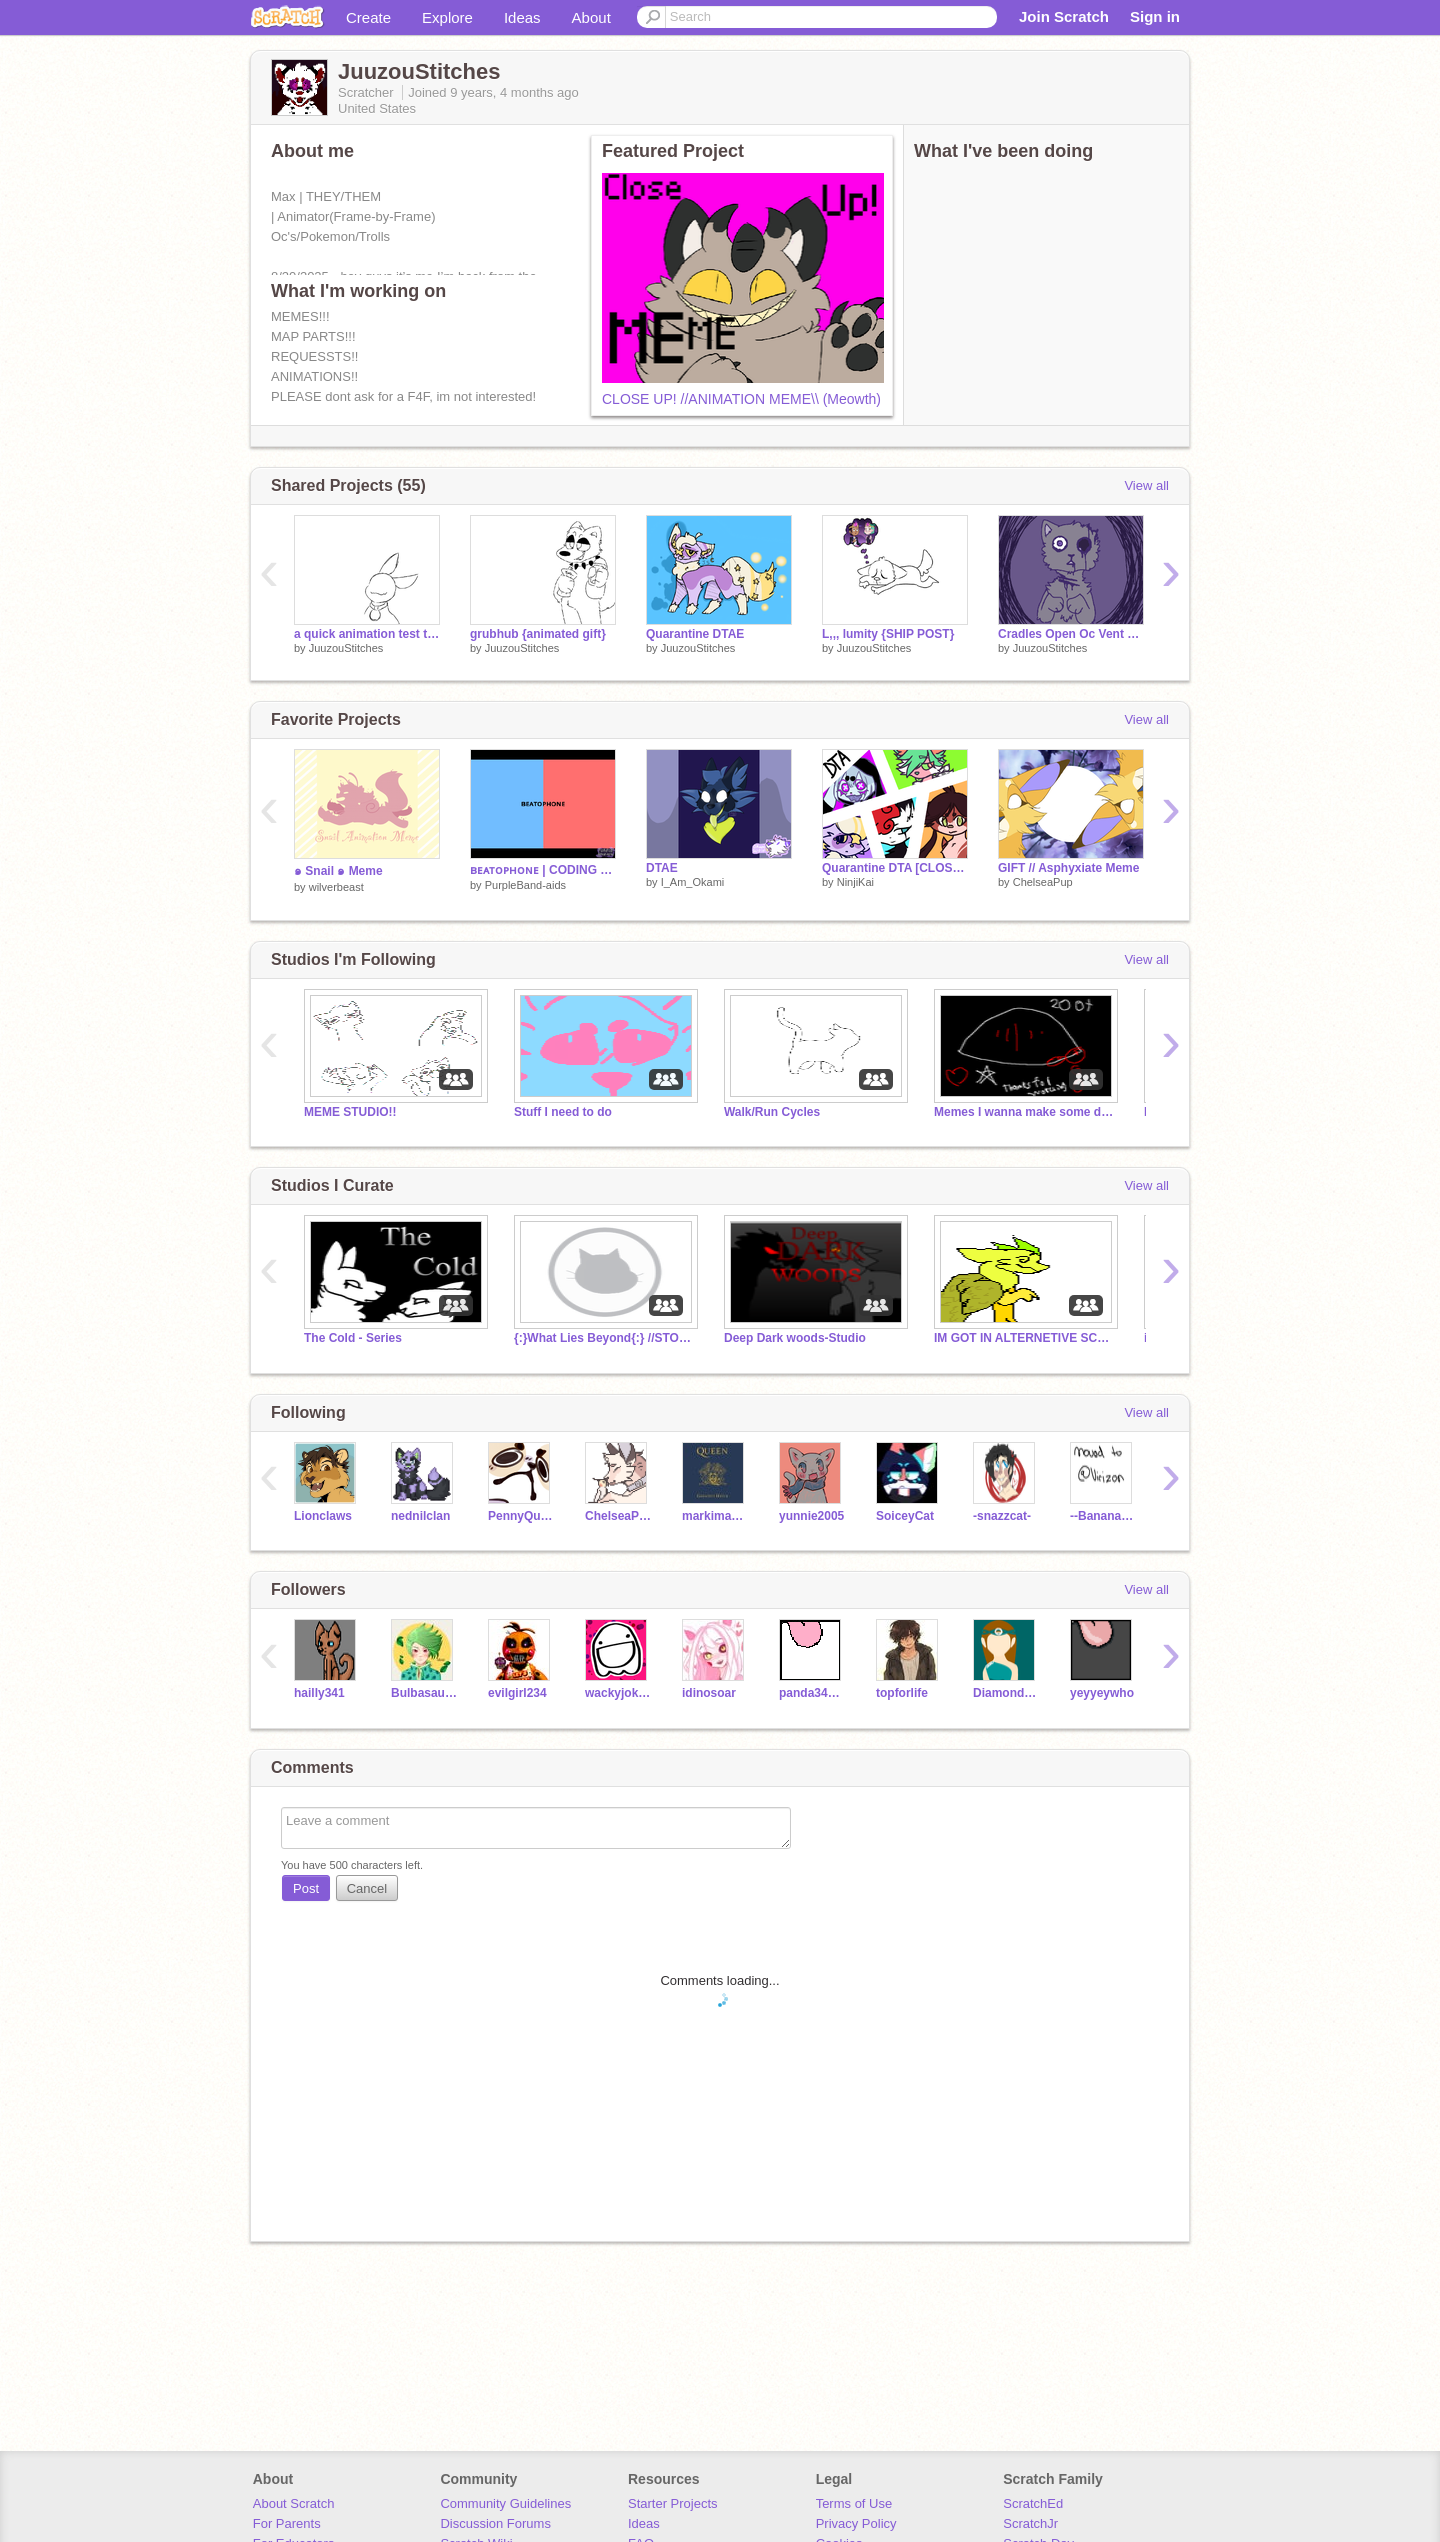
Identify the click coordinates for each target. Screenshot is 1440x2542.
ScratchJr (1030, 2523)
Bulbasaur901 (424, 1693)
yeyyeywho (1102, 1693)
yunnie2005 (811, 1516)
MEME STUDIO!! (350, 1112)
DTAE (662, 868)
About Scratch (294, 2503)
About (591, 17)
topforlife (902, 1693)
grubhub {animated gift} (538, 634)
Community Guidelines (505, 2503)
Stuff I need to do (563, 1112)
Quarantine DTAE (695, 634)
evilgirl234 (517, 1693)
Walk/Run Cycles (772, 1112)
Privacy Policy (856, 2523)
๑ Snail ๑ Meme (338, 871)
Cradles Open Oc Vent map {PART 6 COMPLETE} (1071, 634)
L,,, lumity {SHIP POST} (888, 634)
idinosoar (709, 1693)
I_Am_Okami (693, 882)
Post (306, 1888)
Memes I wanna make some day (1024, 1112)
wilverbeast (336, 887)
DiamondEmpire (1006, 1693)
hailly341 (319, 1693)
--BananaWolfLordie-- (1103, 1516)
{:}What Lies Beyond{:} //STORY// (604, 1338)
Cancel (367, 1888)
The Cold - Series (353, 1338)
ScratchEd (1033, 2503)
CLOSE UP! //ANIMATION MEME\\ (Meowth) (741, 399)
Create (368, 17)
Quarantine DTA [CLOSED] (895, 868)
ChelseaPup (1043, 882)
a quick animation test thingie (367, 634)
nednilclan (420, 1516)
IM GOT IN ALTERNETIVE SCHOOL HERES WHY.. (1024, 1338)
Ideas (522, 17)
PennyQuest (521, 1516)
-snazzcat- (1002, 1516)
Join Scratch (1064, 16)
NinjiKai (855, 882)
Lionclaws (323, 1516)
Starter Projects (673, 2503)
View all (1146, 485)
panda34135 (812, 1693)
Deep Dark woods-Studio (795, 1338)
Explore (447, 17)
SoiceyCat (905, 1516)
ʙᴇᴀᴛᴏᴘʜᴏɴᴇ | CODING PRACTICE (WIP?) (543, 870)
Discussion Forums (495, 2523)
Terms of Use (854, 2503)
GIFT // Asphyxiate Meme (1068, 868)
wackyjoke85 (618, 1693)
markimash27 (715, 1516)
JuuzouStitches (346, 648)
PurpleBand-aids (525, 885)
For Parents (287, 2523)
